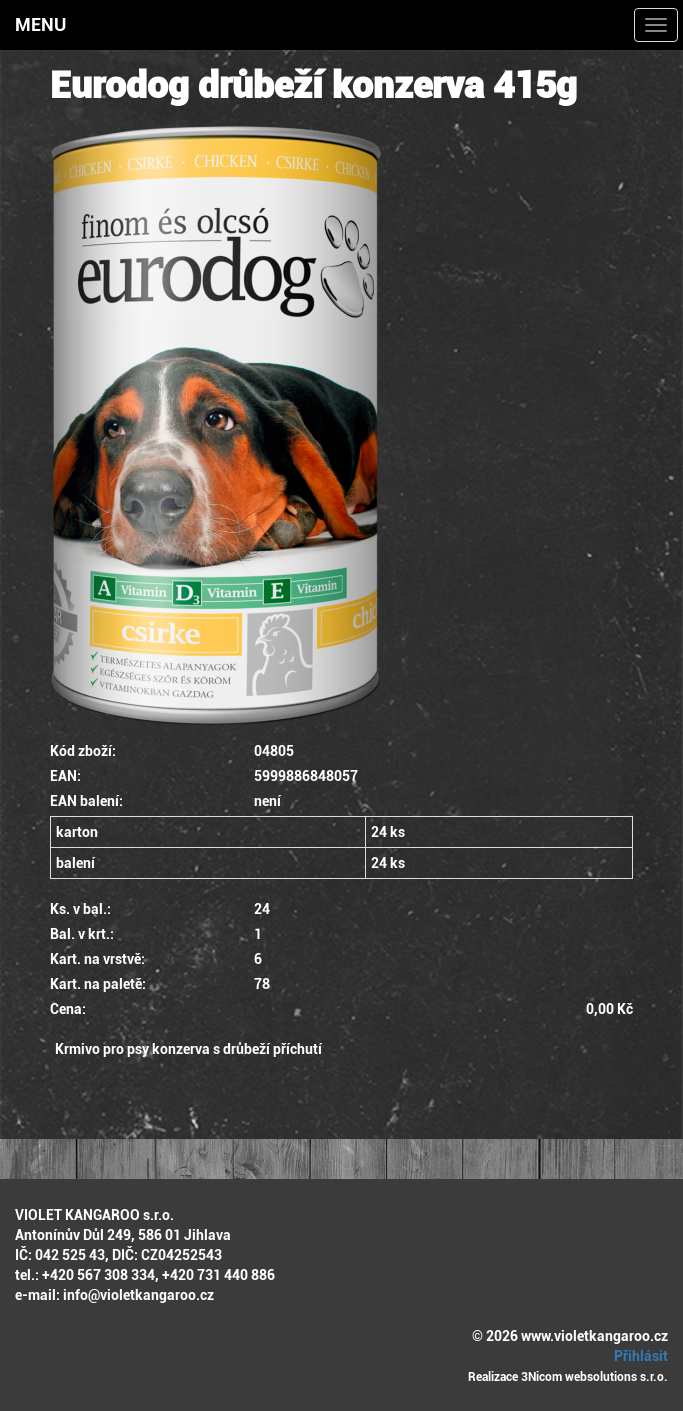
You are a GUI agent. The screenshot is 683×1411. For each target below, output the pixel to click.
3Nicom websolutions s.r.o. (594, 1377)
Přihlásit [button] (638, 1356)
